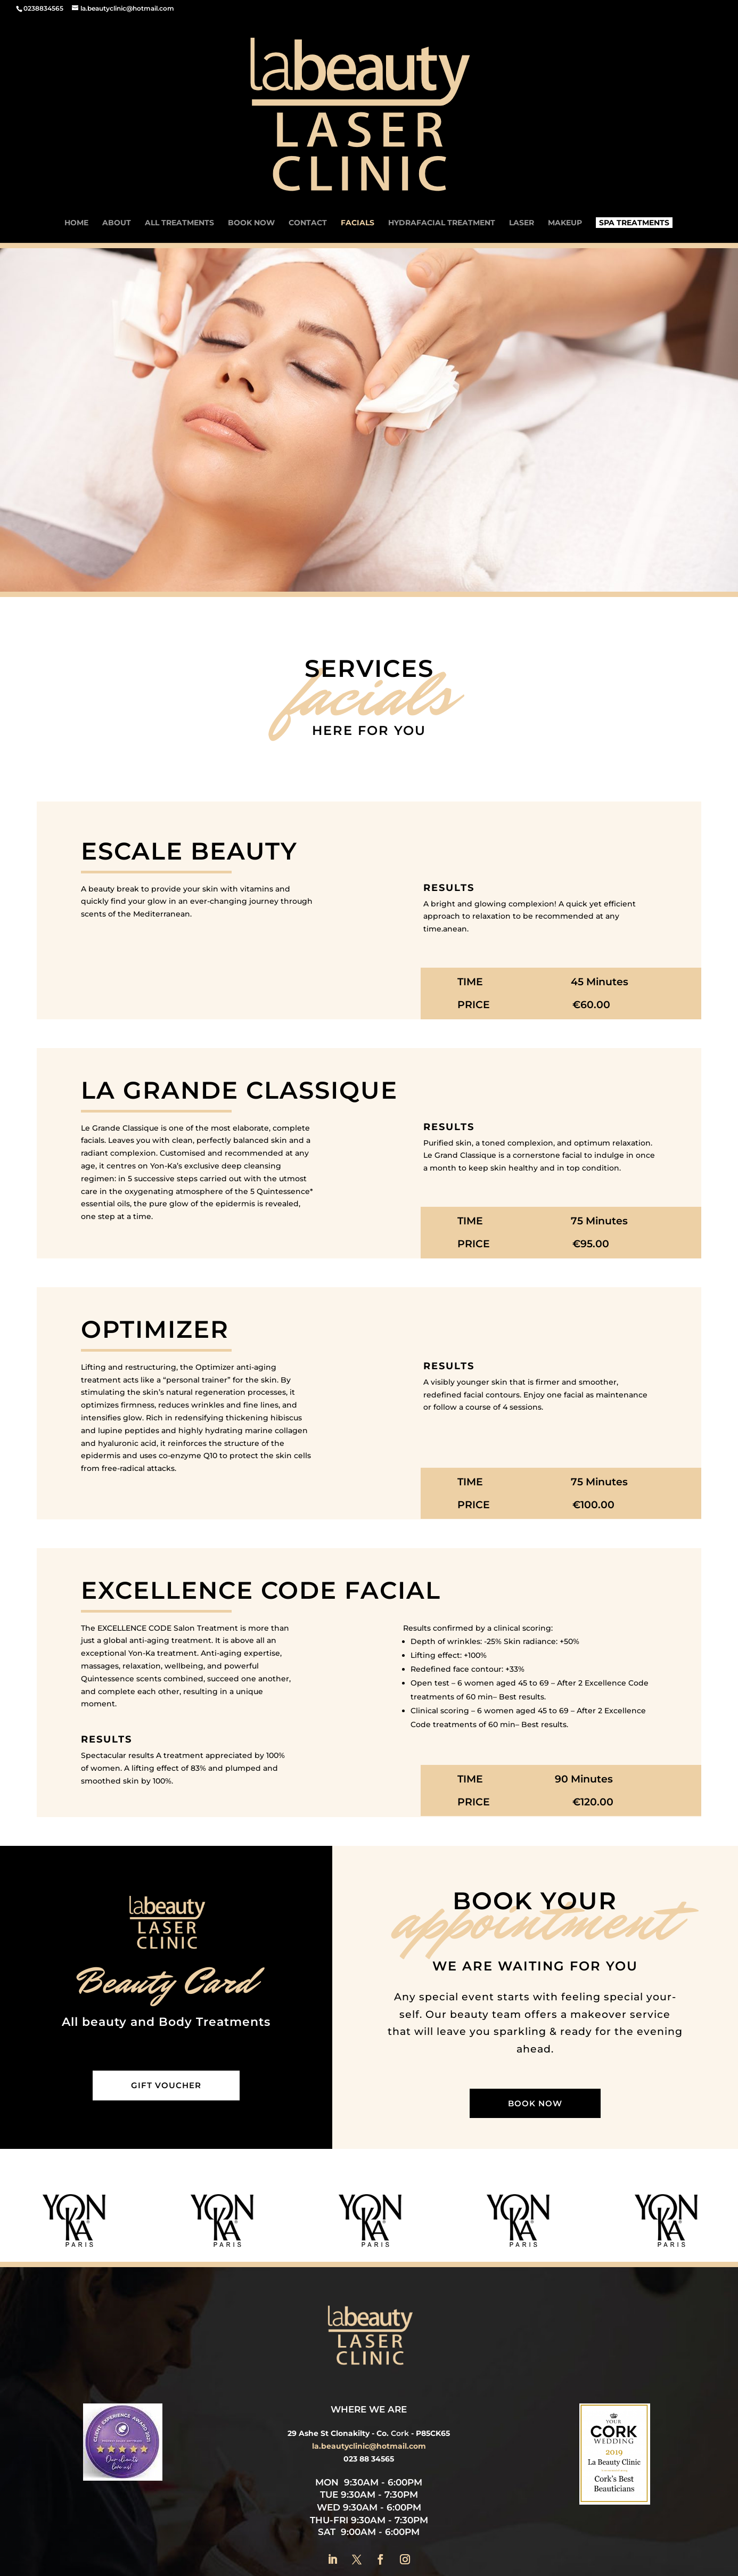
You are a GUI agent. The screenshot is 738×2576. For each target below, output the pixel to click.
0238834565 (43, 8)
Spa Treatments (634, 113)
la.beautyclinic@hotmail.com (369, 2337)
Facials (357, 114)
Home (76, 114)
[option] (146, 2111)
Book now (251, 114)
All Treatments (484, 2486)
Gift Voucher (166, 1976)
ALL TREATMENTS (179, 114)
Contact (308, 114)
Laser (521, 114)
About (116, 114)
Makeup (565, 114)
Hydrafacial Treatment (441, 114)
